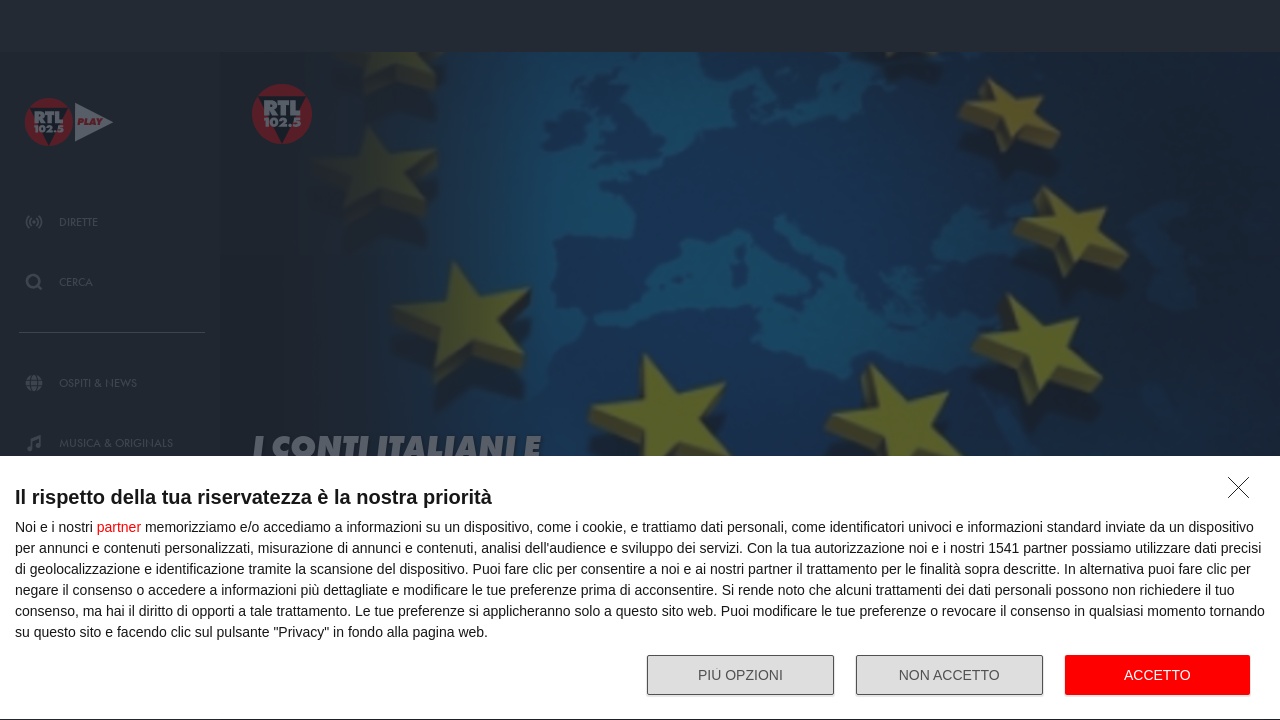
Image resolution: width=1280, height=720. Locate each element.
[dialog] (640, 588)
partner (119, 527)
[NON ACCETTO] (1244, 493)
